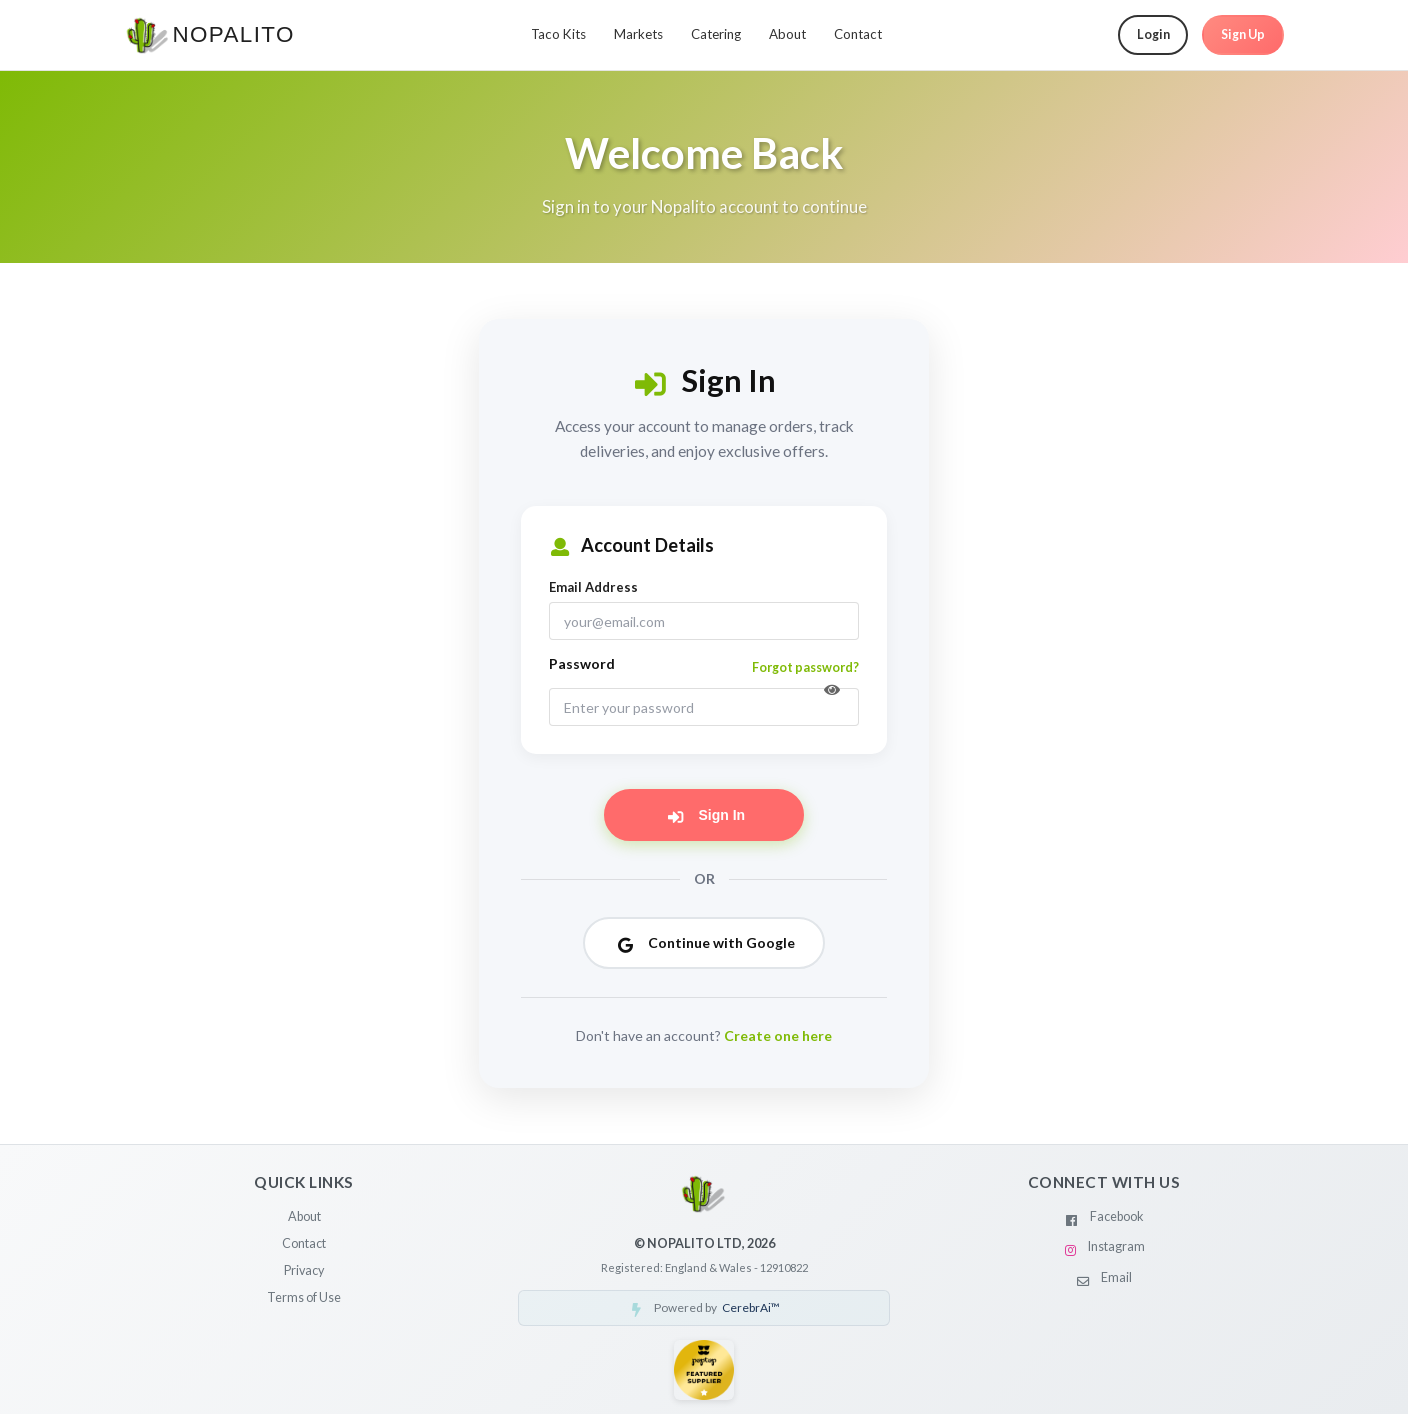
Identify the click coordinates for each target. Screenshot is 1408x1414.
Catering (716, 34)
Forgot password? (805, 667)
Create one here (778, 1035)
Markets (638, 34)
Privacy (304, 1270)
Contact (858, 34)
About (787, 34)
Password (582, 663)
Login (1153, 34)
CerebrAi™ (751, 1307)
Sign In (705, 815)
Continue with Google (705, 942)
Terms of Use (304, 1297)
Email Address (593, 587)
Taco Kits (558, 34)
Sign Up (1243, 34)
